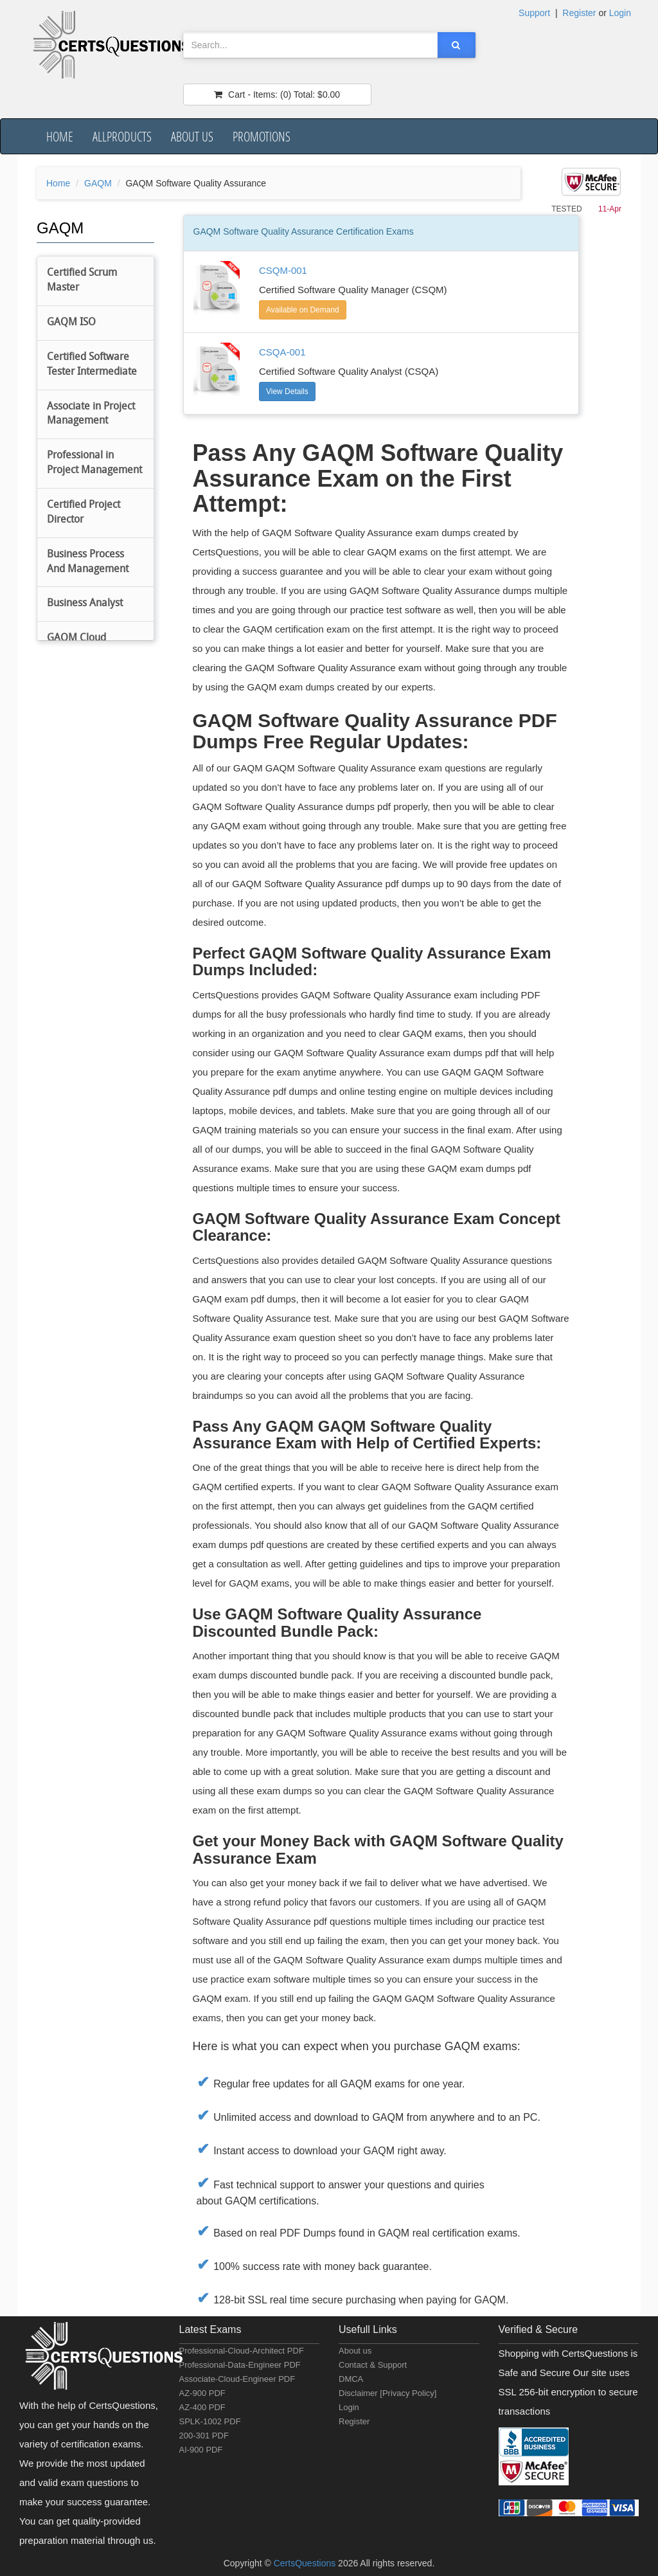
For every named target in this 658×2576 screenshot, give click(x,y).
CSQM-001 (283, 270)
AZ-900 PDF (202, 2393)
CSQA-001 (282, 352)
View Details (287, 391)
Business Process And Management (88, 562)
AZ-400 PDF (202, 2407)
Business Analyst (85, 604)
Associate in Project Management (91, 414)
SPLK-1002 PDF (210, 2421)
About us (192, 136)
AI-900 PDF (201, 2449)
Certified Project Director (83, 512)
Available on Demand (302, 309)
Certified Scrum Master (82, 280)
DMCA (351, 2379)
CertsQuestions (306, 2563)
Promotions (261, 136)
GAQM (98, 183)
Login (620, 13)
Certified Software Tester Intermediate (92, 364)
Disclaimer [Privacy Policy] (387, 2393)
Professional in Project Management (94, 463)
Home (59, 136)
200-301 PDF (204, 2435)
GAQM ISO (71, 323)
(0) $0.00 (277, 94)
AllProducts (122, 136)
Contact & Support (373, 2365)
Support (534, 13)
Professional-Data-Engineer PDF (240, 2365)
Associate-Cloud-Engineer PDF (237, 2379)
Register (579, 13)
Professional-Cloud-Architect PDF (241, 2350)
